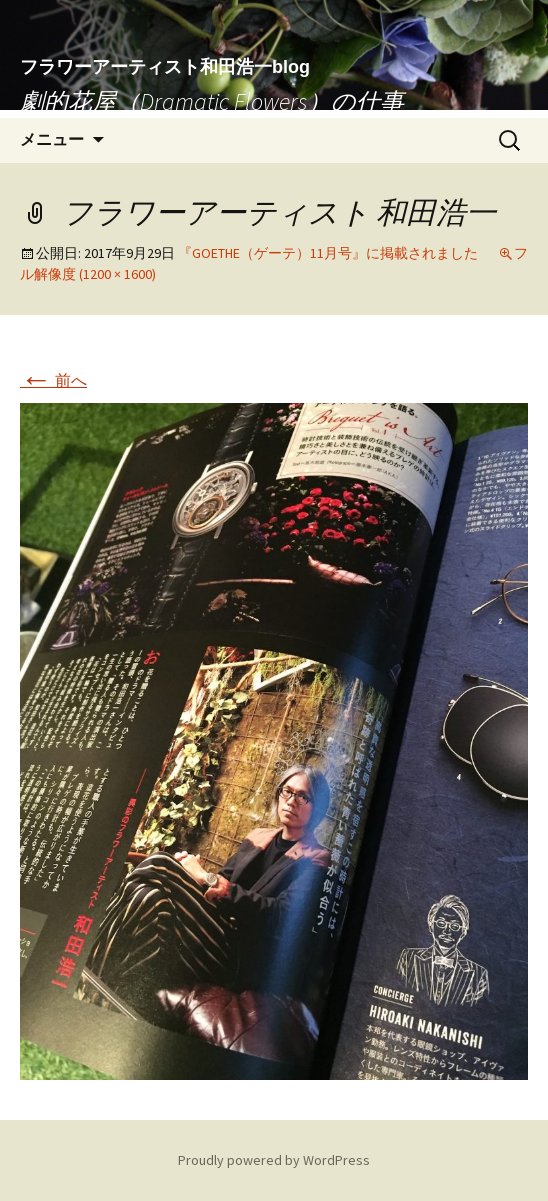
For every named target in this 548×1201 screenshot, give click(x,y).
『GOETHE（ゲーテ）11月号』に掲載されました (328, 253)
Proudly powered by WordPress (274, 1160)
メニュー (52, 139)
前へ (53, 380)
